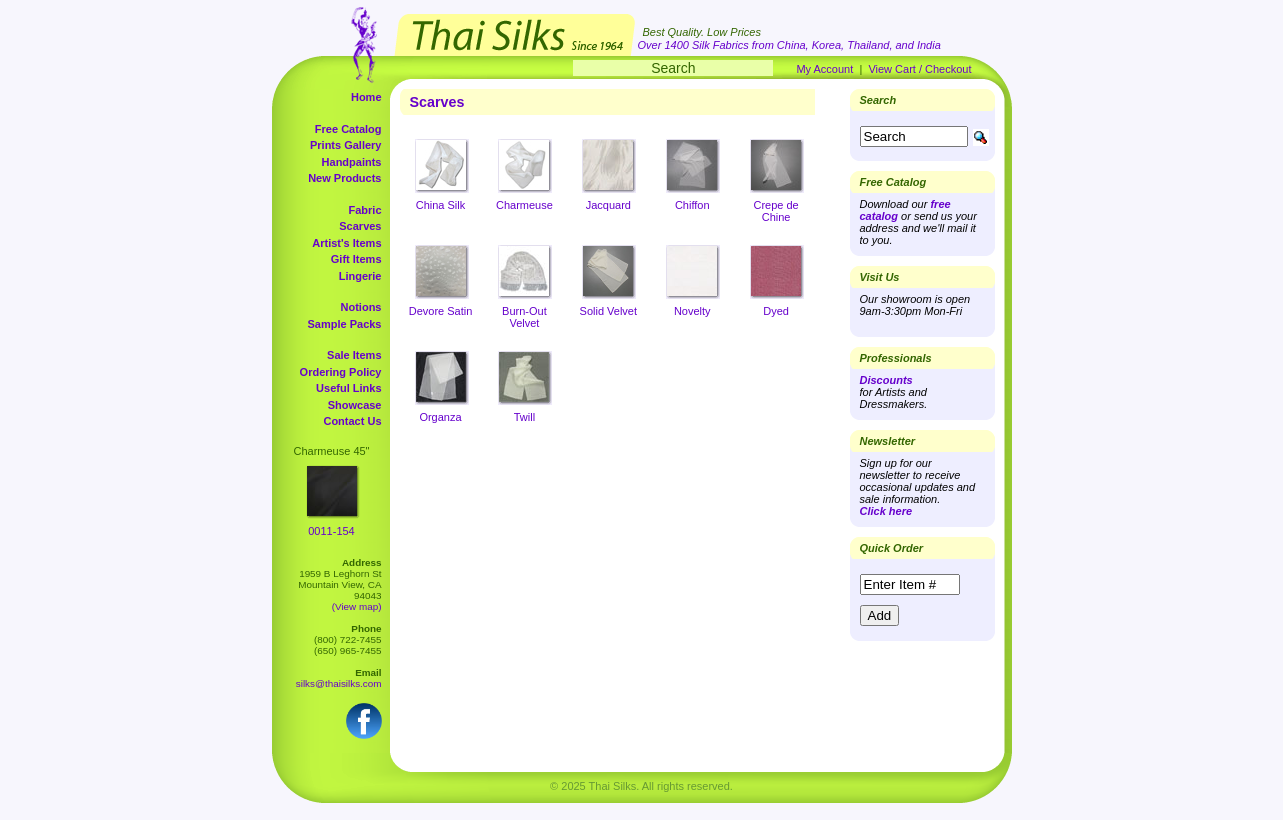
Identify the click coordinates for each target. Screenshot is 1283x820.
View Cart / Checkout (919, 69)
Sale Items (354, 355)
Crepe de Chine (775, 211)
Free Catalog (348, 129)
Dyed (776, 311)
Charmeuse (524, 205)
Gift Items (356, 259)
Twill (524, 417)
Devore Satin (441, 311)
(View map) (357, 606)
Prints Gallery (346, 145)
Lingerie (360, 276)
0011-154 (331, 531)
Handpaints (352, 162)
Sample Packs (345, 324)
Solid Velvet (608, 311)
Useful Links (348, 388)
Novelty (692, 311)
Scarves (360, 226)
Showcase (355, 405)
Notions (361, 307)
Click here (886, 511)
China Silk (441, 205)
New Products (344, 178)
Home (366, 97)
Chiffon (692, 205)
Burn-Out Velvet (524, 317)
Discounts (886, 380)
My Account (824, 69)
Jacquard (608, 205)
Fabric (364, 210)
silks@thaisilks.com (339, 683)
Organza (440, 417)
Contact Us (352, 421)
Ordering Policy (341, 372)
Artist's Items (346, 243)
